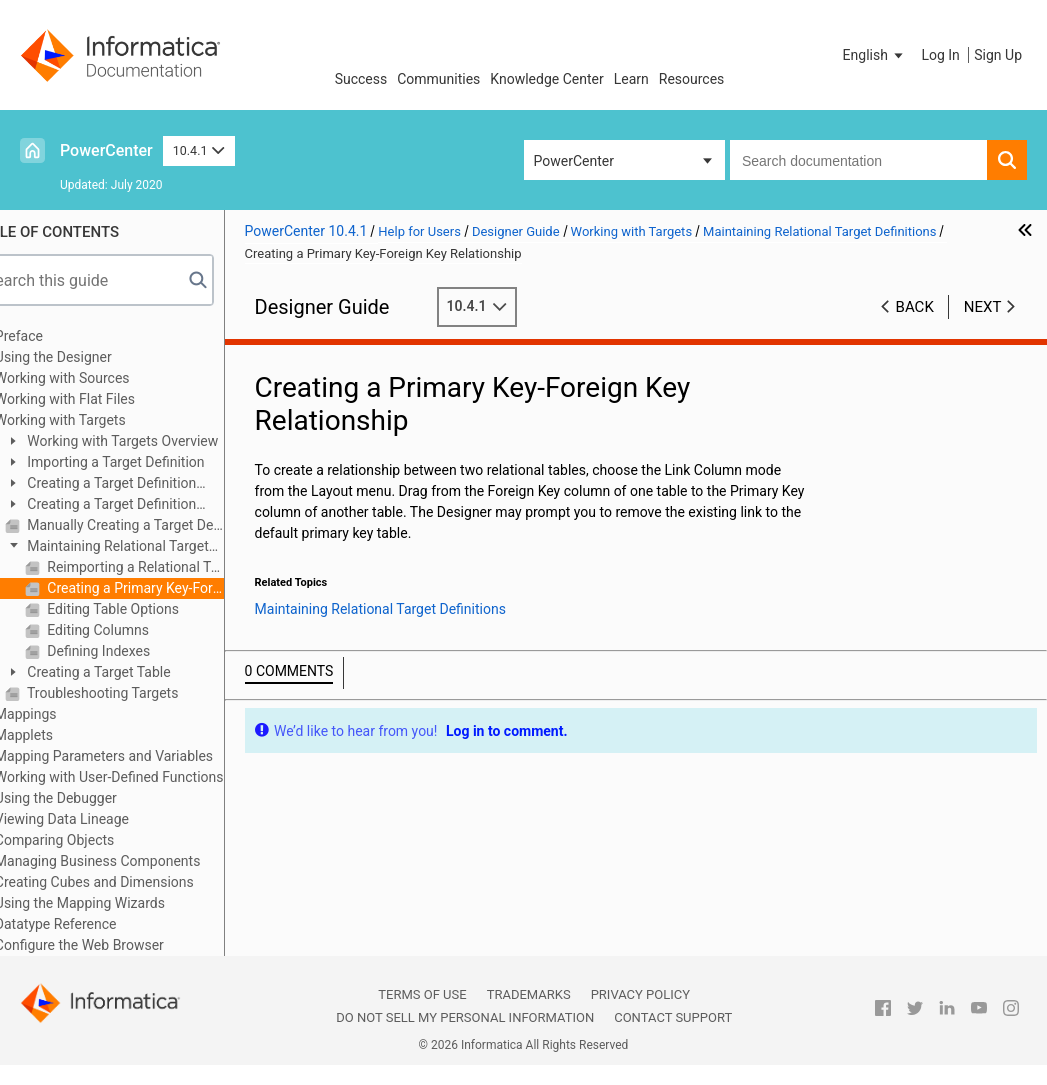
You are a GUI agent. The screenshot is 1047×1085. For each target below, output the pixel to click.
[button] (875, 55)
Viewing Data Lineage (100, 819)
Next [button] (983, 307)
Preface (57, 336)
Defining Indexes (135, 651)
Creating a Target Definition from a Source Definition (138, 484)
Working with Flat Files (103, 399)
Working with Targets (98, 420)
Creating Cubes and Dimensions (132, 882)
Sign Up (998, 55)
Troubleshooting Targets (139, 693)
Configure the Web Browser (117, 945)
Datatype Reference (94, 924)
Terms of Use (422, 994)
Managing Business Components (136, 861)
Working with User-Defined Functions (147, 777)
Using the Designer (91, 357)
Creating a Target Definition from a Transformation (138, 505)
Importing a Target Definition (152, 462)
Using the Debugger (94, 798)
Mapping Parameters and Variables (142, 756)
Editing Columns (134, 630)
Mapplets (62, 735)
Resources (692, 79)
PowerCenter (106, 150)
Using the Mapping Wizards (118, 903)
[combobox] (858, 160)
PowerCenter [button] (574, 161)
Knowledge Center (546, 79)
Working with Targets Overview (159, 441)
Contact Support (673, 1017)
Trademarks (529, 994)
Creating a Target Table (135, 672)
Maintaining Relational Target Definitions (145, 547)
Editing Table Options (149, 609)
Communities (438, 79)
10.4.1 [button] (199, 150)
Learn (631, 79)
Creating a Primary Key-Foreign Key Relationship (172, 588)
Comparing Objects (92, 840)
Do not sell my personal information (465, 1017)
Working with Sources (100, 378)
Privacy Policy (640, 994)
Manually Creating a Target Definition (162, 525)
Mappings (64, 714)
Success (361, 79)
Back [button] (915, 307)
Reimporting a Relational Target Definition (172, 567)
